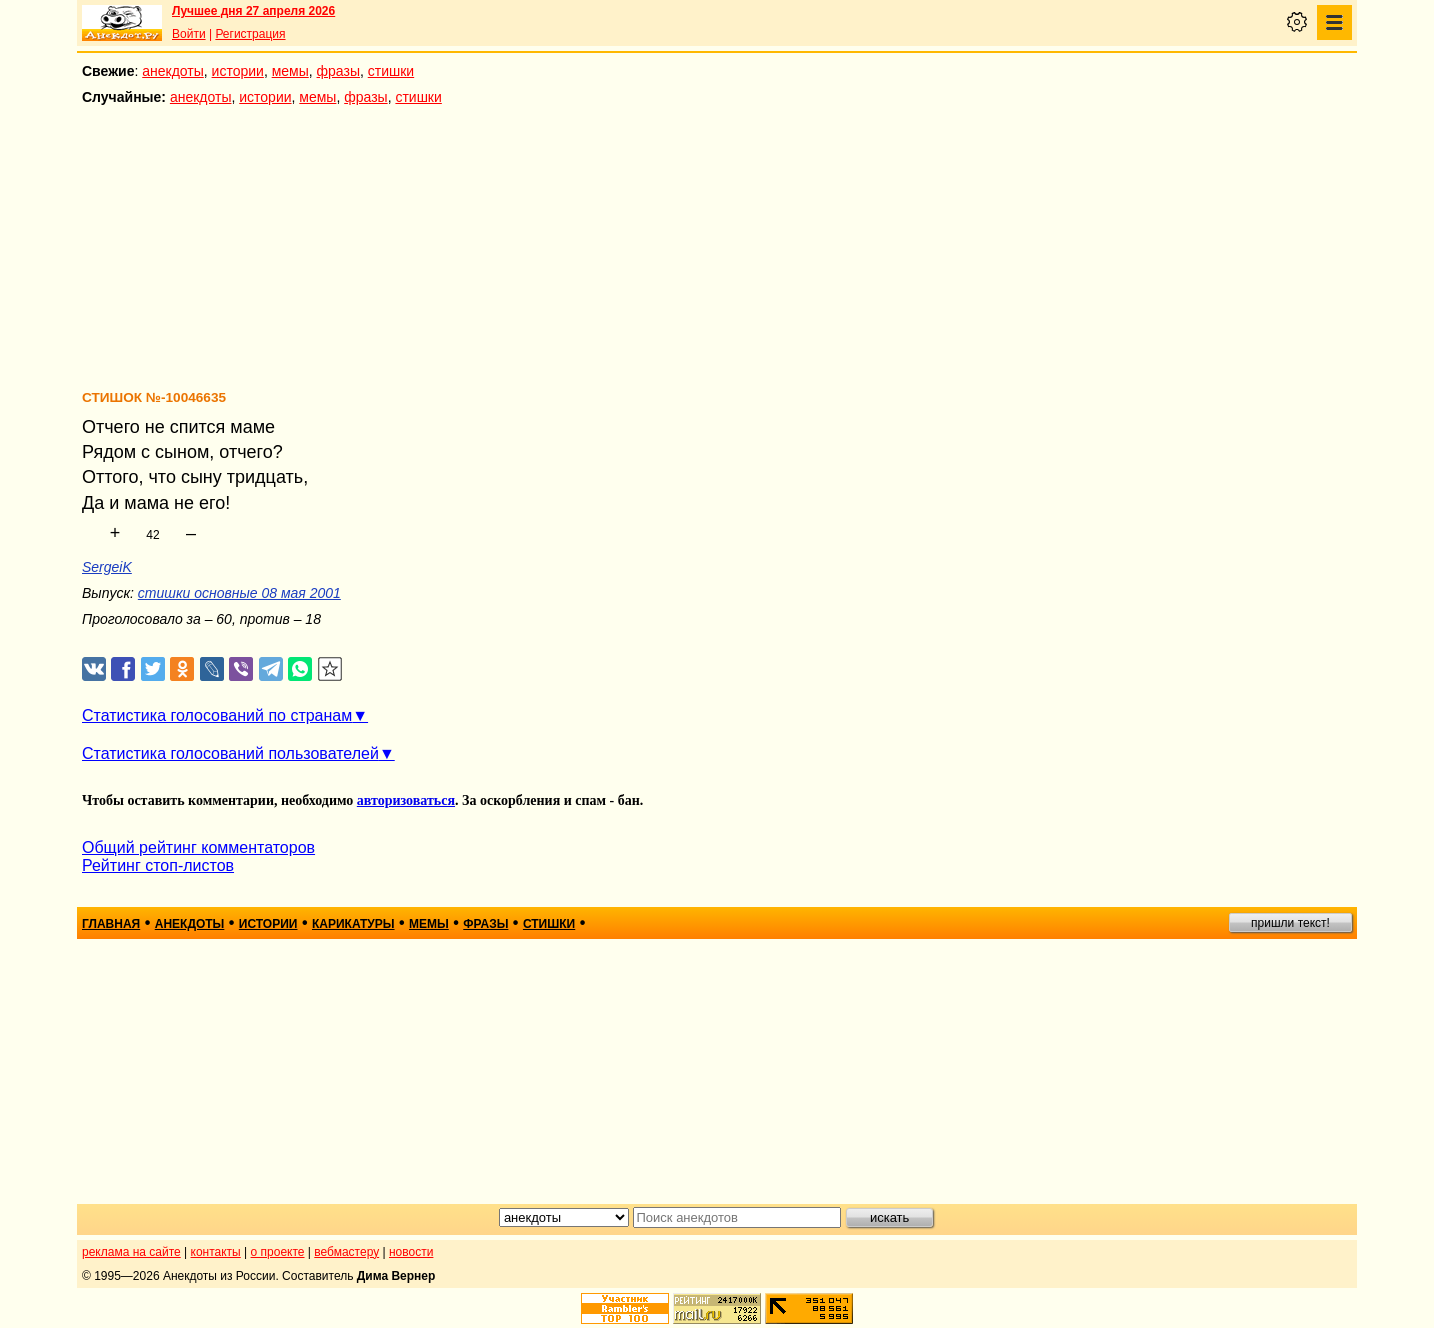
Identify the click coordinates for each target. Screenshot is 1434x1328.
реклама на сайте (131, 1252)
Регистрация (250, 34)
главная (111, 924)
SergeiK (107, 567)
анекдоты (173, 71)
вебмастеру (346, 1252)
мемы (290, 71)
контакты (216, 1252)
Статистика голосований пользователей (230, 753)
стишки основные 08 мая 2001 (239, 593)
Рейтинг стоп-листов (158, 865)
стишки (391, 71)
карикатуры (353, 924)
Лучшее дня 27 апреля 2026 (253, 11)
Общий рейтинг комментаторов (198, 847)
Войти (189, 34)
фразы (338, 71)
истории (238, 71)
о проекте (278, 1252)
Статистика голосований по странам (217, 715)
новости (411, 1252)
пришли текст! (1290, 923)
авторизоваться (406, 800)
